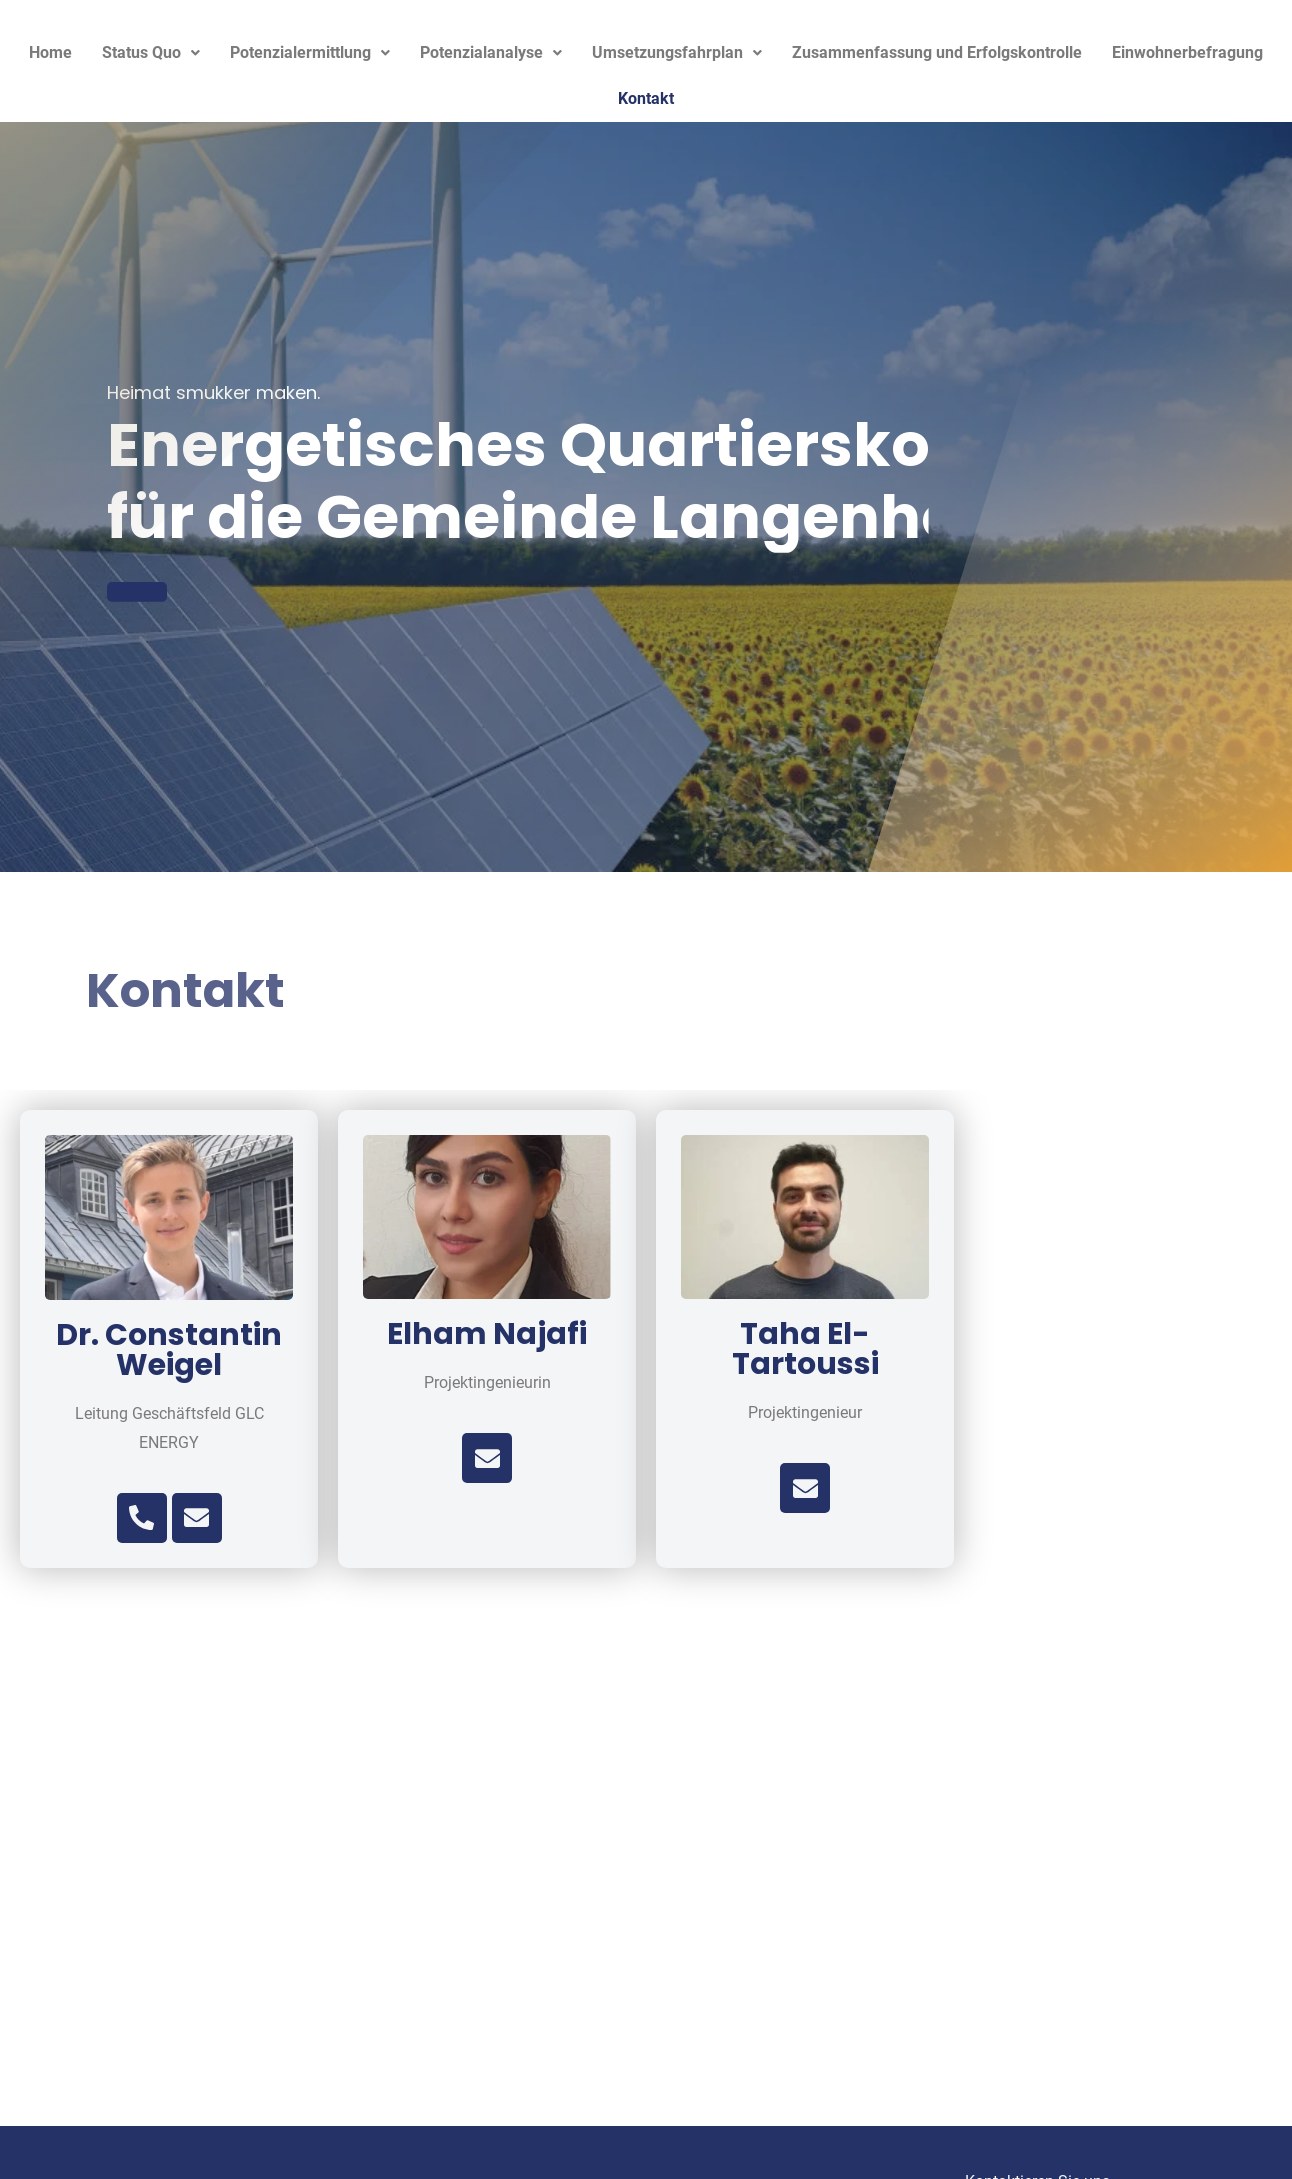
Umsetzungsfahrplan (677, 52)
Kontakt (646, 98)
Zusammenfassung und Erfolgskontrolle (937, 52)
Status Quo (151, 52)
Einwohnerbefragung (1187, 52)
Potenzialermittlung (310, 52)
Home (50, 52)
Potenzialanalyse (491, 52)
